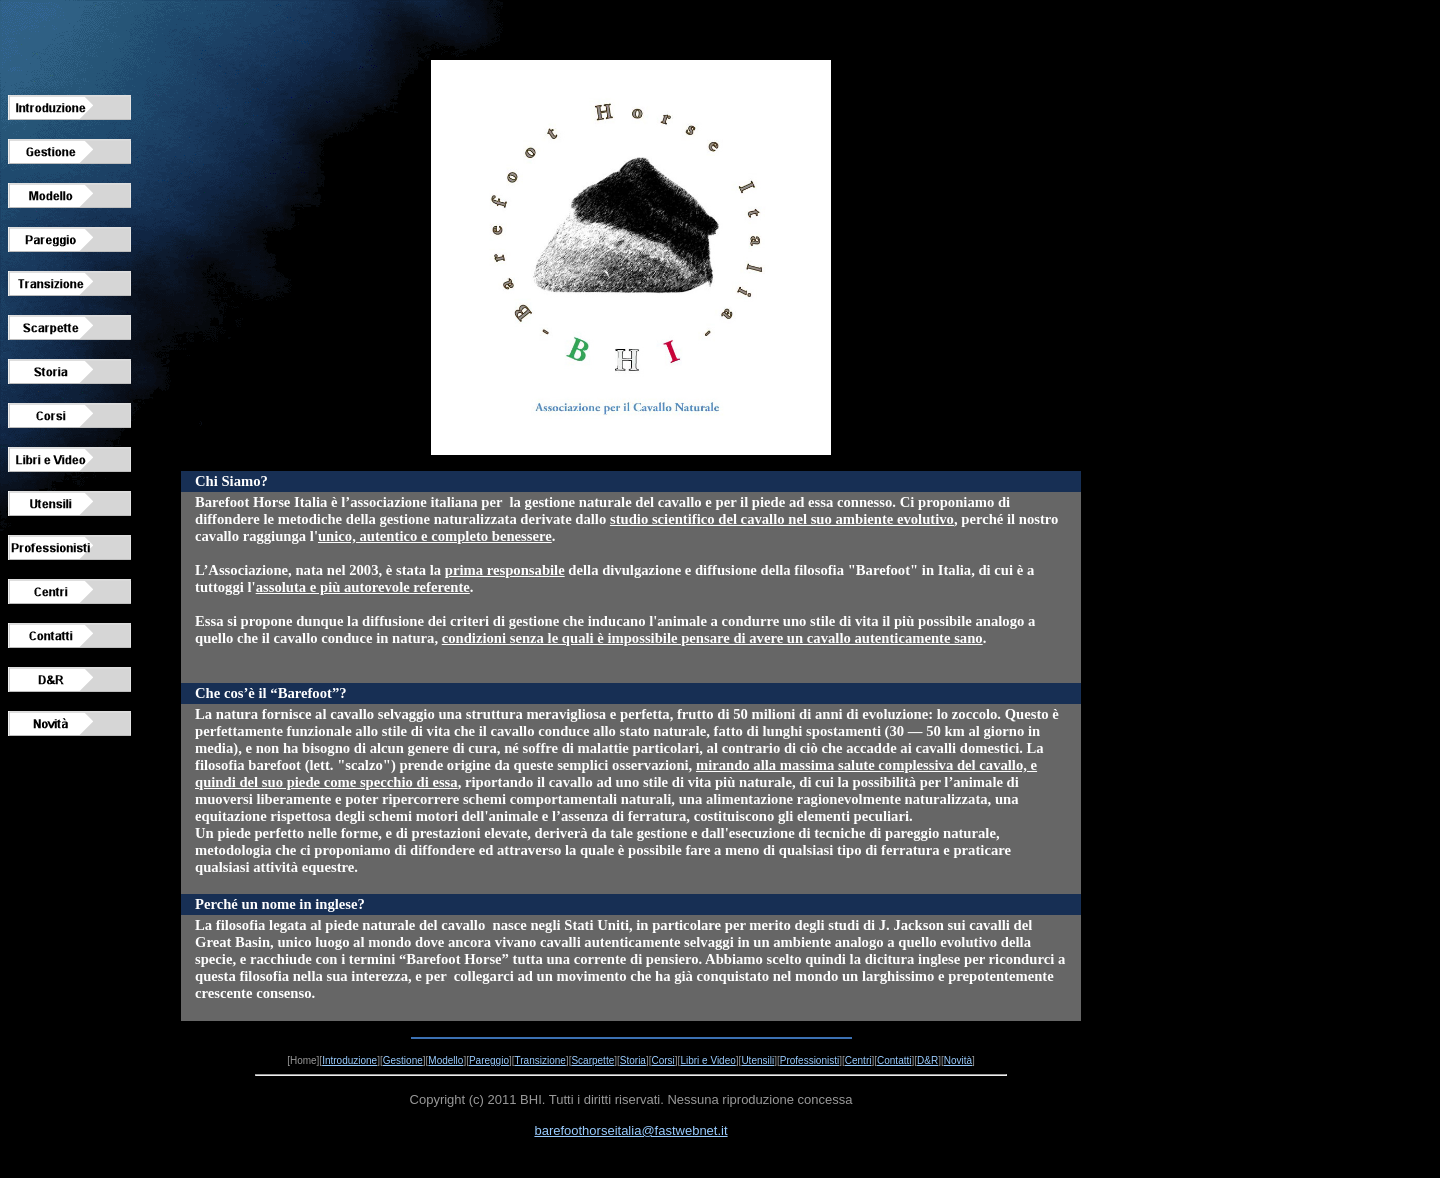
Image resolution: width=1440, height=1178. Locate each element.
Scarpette (592, 1060)
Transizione (540, 1060)
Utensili (757, 1060)
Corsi (662, 1060)
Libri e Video (707, 1060)
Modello (445, 1060)
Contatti (894, 1060)
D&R (927, 1060)
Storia (633, 1060)
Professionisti (809, 1060)
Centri (858, 1060)
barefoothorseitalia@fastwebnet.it (630, 1130)
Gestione (403, 1060)
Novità (958, 1060)
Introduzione (349, 1060)
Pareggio (489, 1060)
